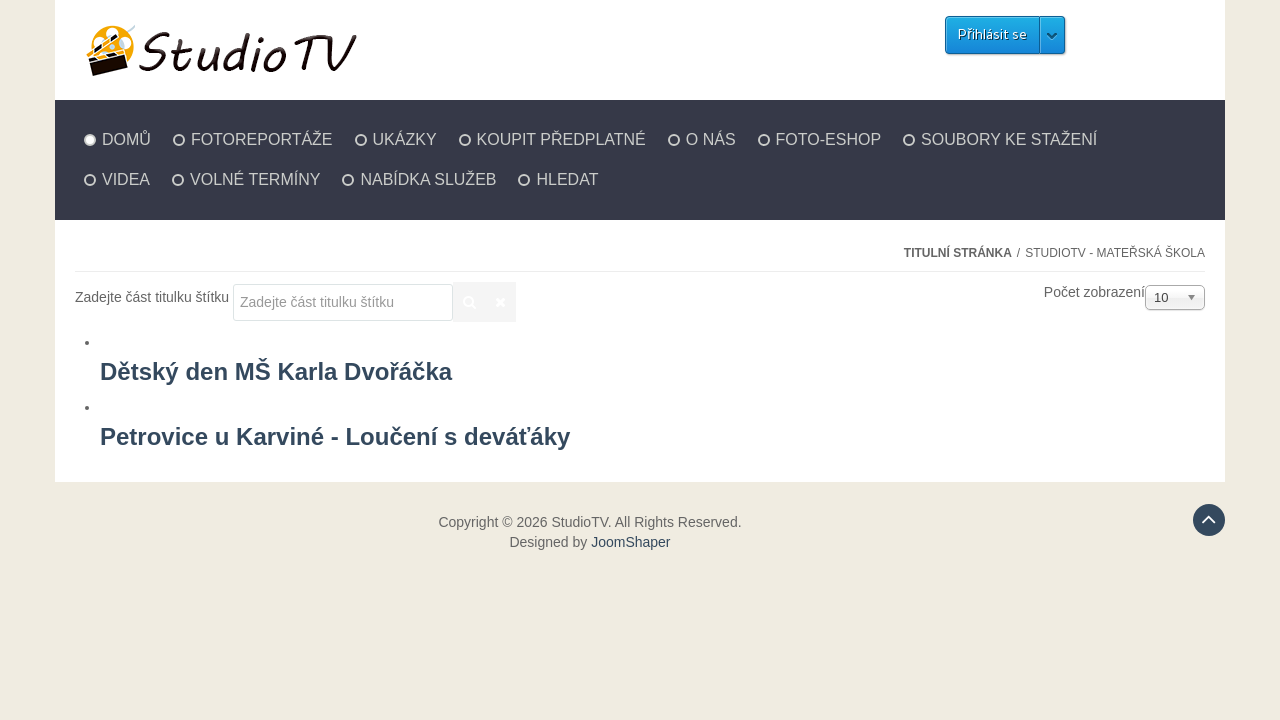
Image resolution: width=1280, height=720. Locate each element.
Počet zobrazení (1094, 292)
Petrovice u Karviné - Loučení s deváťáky (335, 436)
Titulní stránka (958, 253)
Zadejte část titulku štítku (154, 297)
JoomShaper (630, 542)
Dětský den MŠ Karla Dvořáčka (276, 371)
